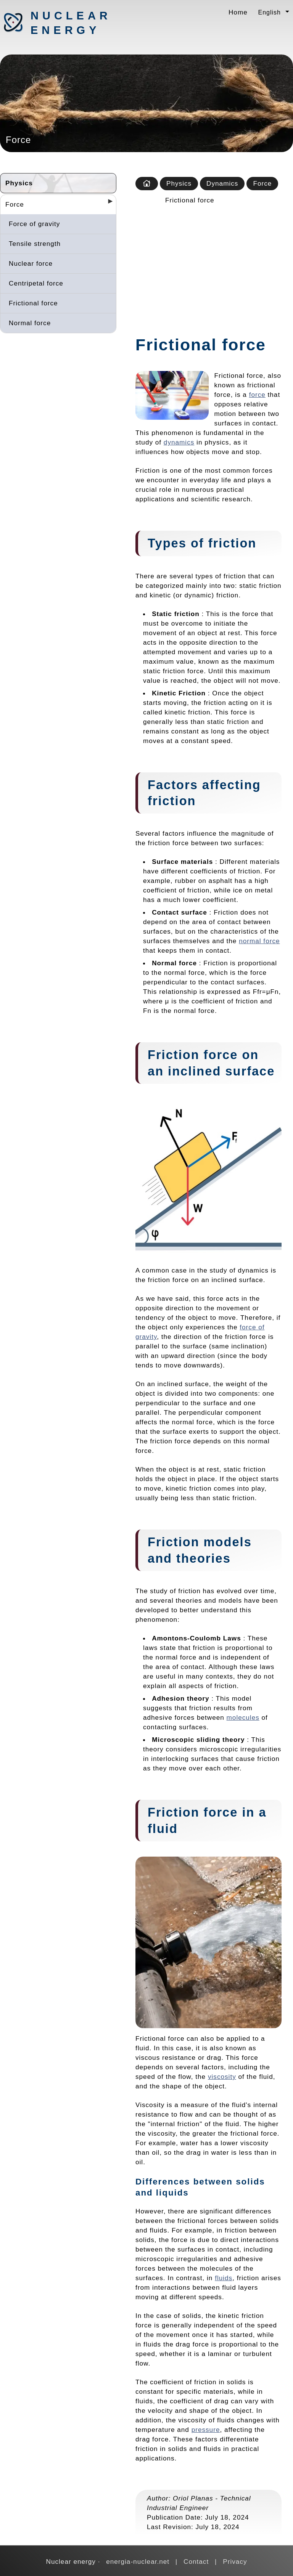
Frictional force (33, 303)
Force (14, 204)
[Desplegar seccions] (107, 203)
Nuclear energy (71, 23)
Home (238, 12)
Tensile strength (35, 243)
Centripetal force (36, 283)
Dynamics (222, 183)
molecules (243, 1717)
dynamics (179, 442)
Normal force (30, 323)
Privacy (235, 2561)
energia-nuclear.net (137, 2561)
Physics (19, 183)
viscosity (222, 2076)
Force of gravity (34, 224)
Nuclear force (31, 263)
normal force (259, 941)
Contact (196, 2561)
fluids (223, 2278)
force (257, 394)
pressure (206, 2429)
